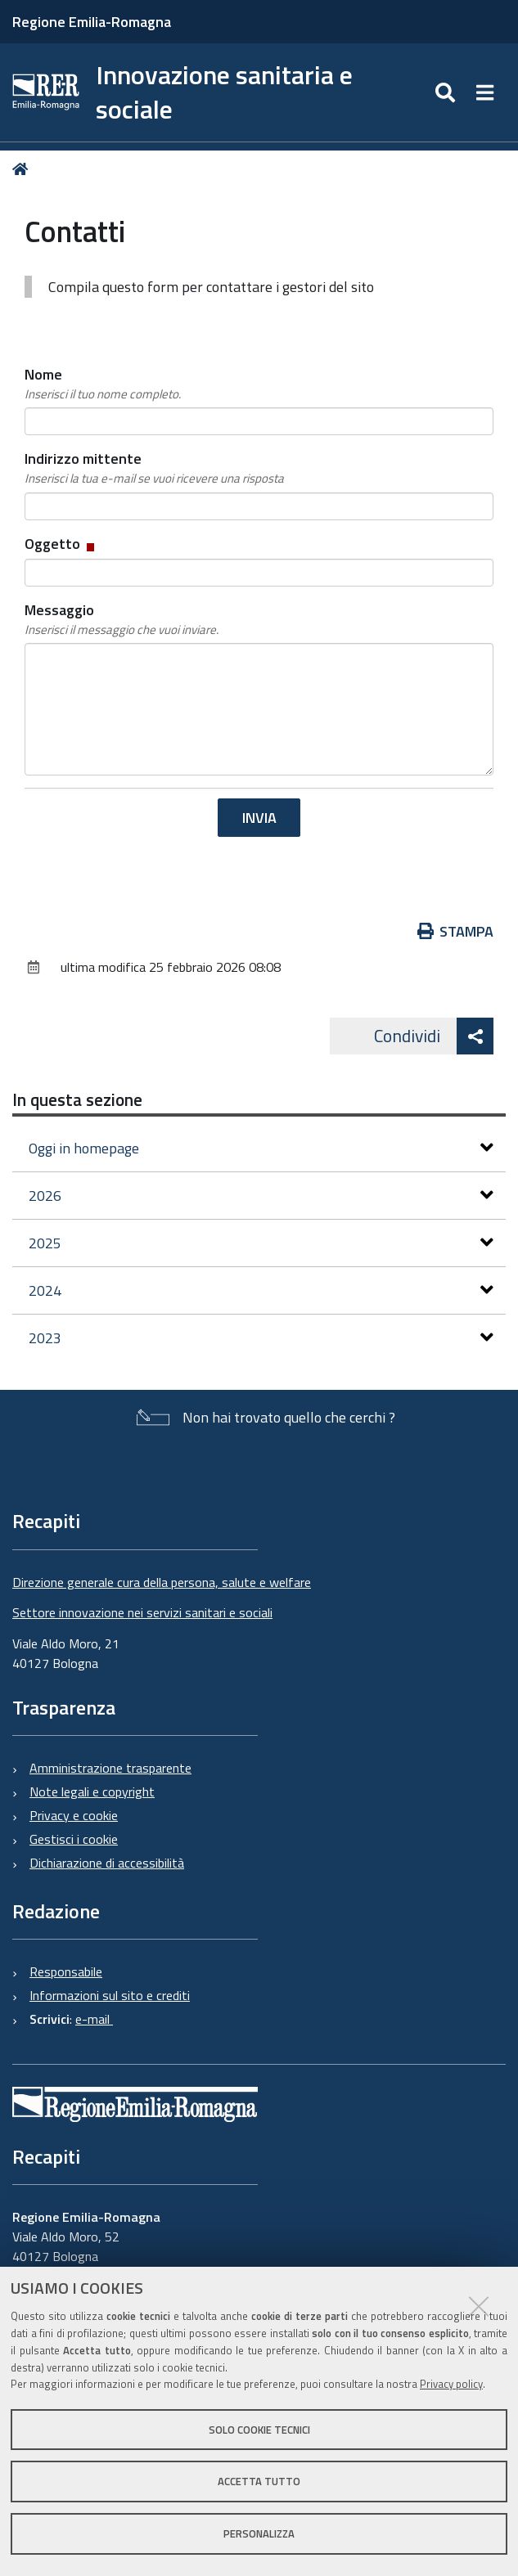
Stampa (455, 931)
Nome (103, 383)
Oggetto (61, 544)
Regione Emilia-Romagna (91, 22)
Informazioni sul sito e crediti (109, 1995)
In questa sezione (77, 1099)
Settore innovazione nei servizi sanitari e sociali (142, 1612)
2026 (261, 1196)
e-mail (94, 2019)
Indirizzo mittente (154, 467)
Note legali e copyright (92, 1791)
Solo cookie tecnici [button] (259, 2429)
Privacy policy (451, 2384)
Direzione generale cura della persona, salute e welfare (161, 1582)
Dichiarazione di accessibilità (106, 1862)
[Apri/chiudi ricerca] (447, 92)
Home (23, 170)
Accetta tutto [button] (259, 2481)
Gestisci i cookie (73, 1839)
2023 (261, 1338)
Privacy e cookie (73, 1815)
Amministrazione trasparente (110, 1768)
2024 (261, 1290)
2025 (261, 1243)
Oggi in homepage (261, 1148)
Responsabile (65, 1971)
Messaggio (121, 619)
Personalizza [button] (259, 2533)
